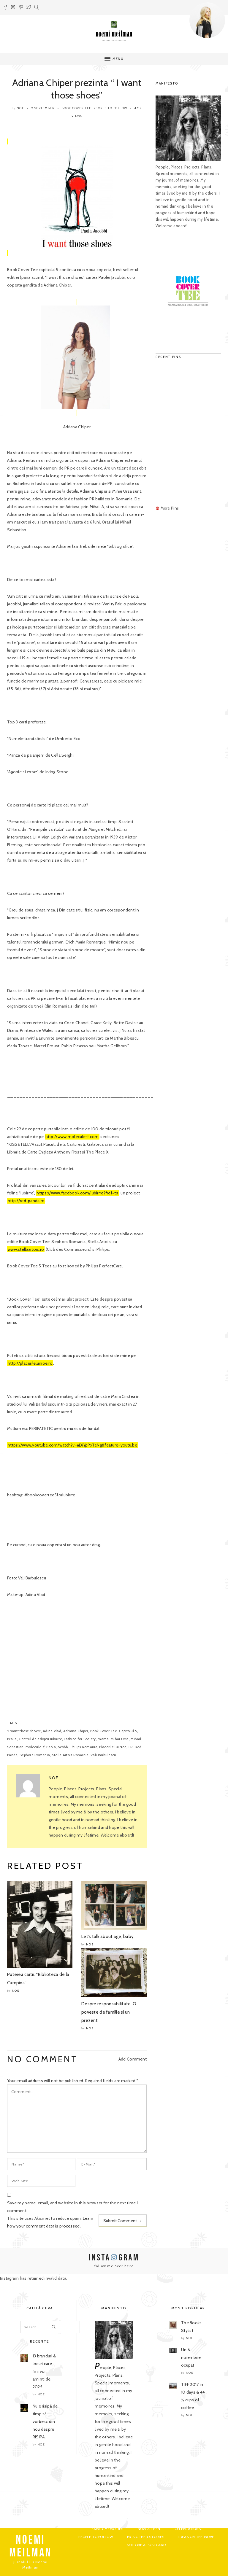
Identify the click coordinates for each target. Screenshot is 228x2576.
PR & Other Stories (145, 2536)
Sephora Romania (35, 1755)
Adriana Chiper (75, 1731)
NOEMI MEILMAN (30, 2546)
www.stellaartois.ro (26, 1249)
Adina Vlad (52, 1731)
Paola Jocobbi (57, 1747)
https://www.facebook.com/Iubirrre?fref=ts (77, 1193)
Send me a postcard (146, 2544)
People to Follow (110, 108)
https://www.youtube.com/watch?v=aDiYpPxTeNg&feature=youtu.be (72, 1445)
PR (131, 1747)
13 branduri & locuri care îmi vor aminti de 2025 (44, 2371)
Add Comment (132, 2059)
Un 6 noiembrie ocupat (191, 2357)
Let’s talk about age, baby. (108, 1936)
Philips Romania (84, 1747)
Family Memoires (107, 2528)
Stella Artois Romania (70, 1755)
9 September (43, 108)
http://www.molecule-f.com (72, 1136)
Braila (12, 1739)
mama (103, 1739)
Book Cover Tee (76, 108)
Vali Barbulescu (103, 1755)
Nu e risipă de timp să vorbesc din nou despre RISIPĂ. (45, 2421)
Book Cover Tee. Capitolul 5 (113, 1731)
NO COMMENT (42, 2059)
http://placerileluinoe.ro (30, 1363)
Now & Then (149, 2528)
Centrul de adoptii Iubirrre (40, 1739)
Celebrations (188, 2528)
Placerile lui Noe (112, 1747)
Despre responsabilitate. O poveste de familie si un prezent (108, 2012)
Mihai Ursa (120, 1739)
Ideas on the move (196, 2536)
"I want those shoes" (24, 1731)
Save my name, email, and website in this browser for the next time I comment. (72, 2206)
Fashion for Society (80, 1739)
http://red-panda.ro (26, 1200)
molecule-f (35, 1747)
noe (20, 108)
